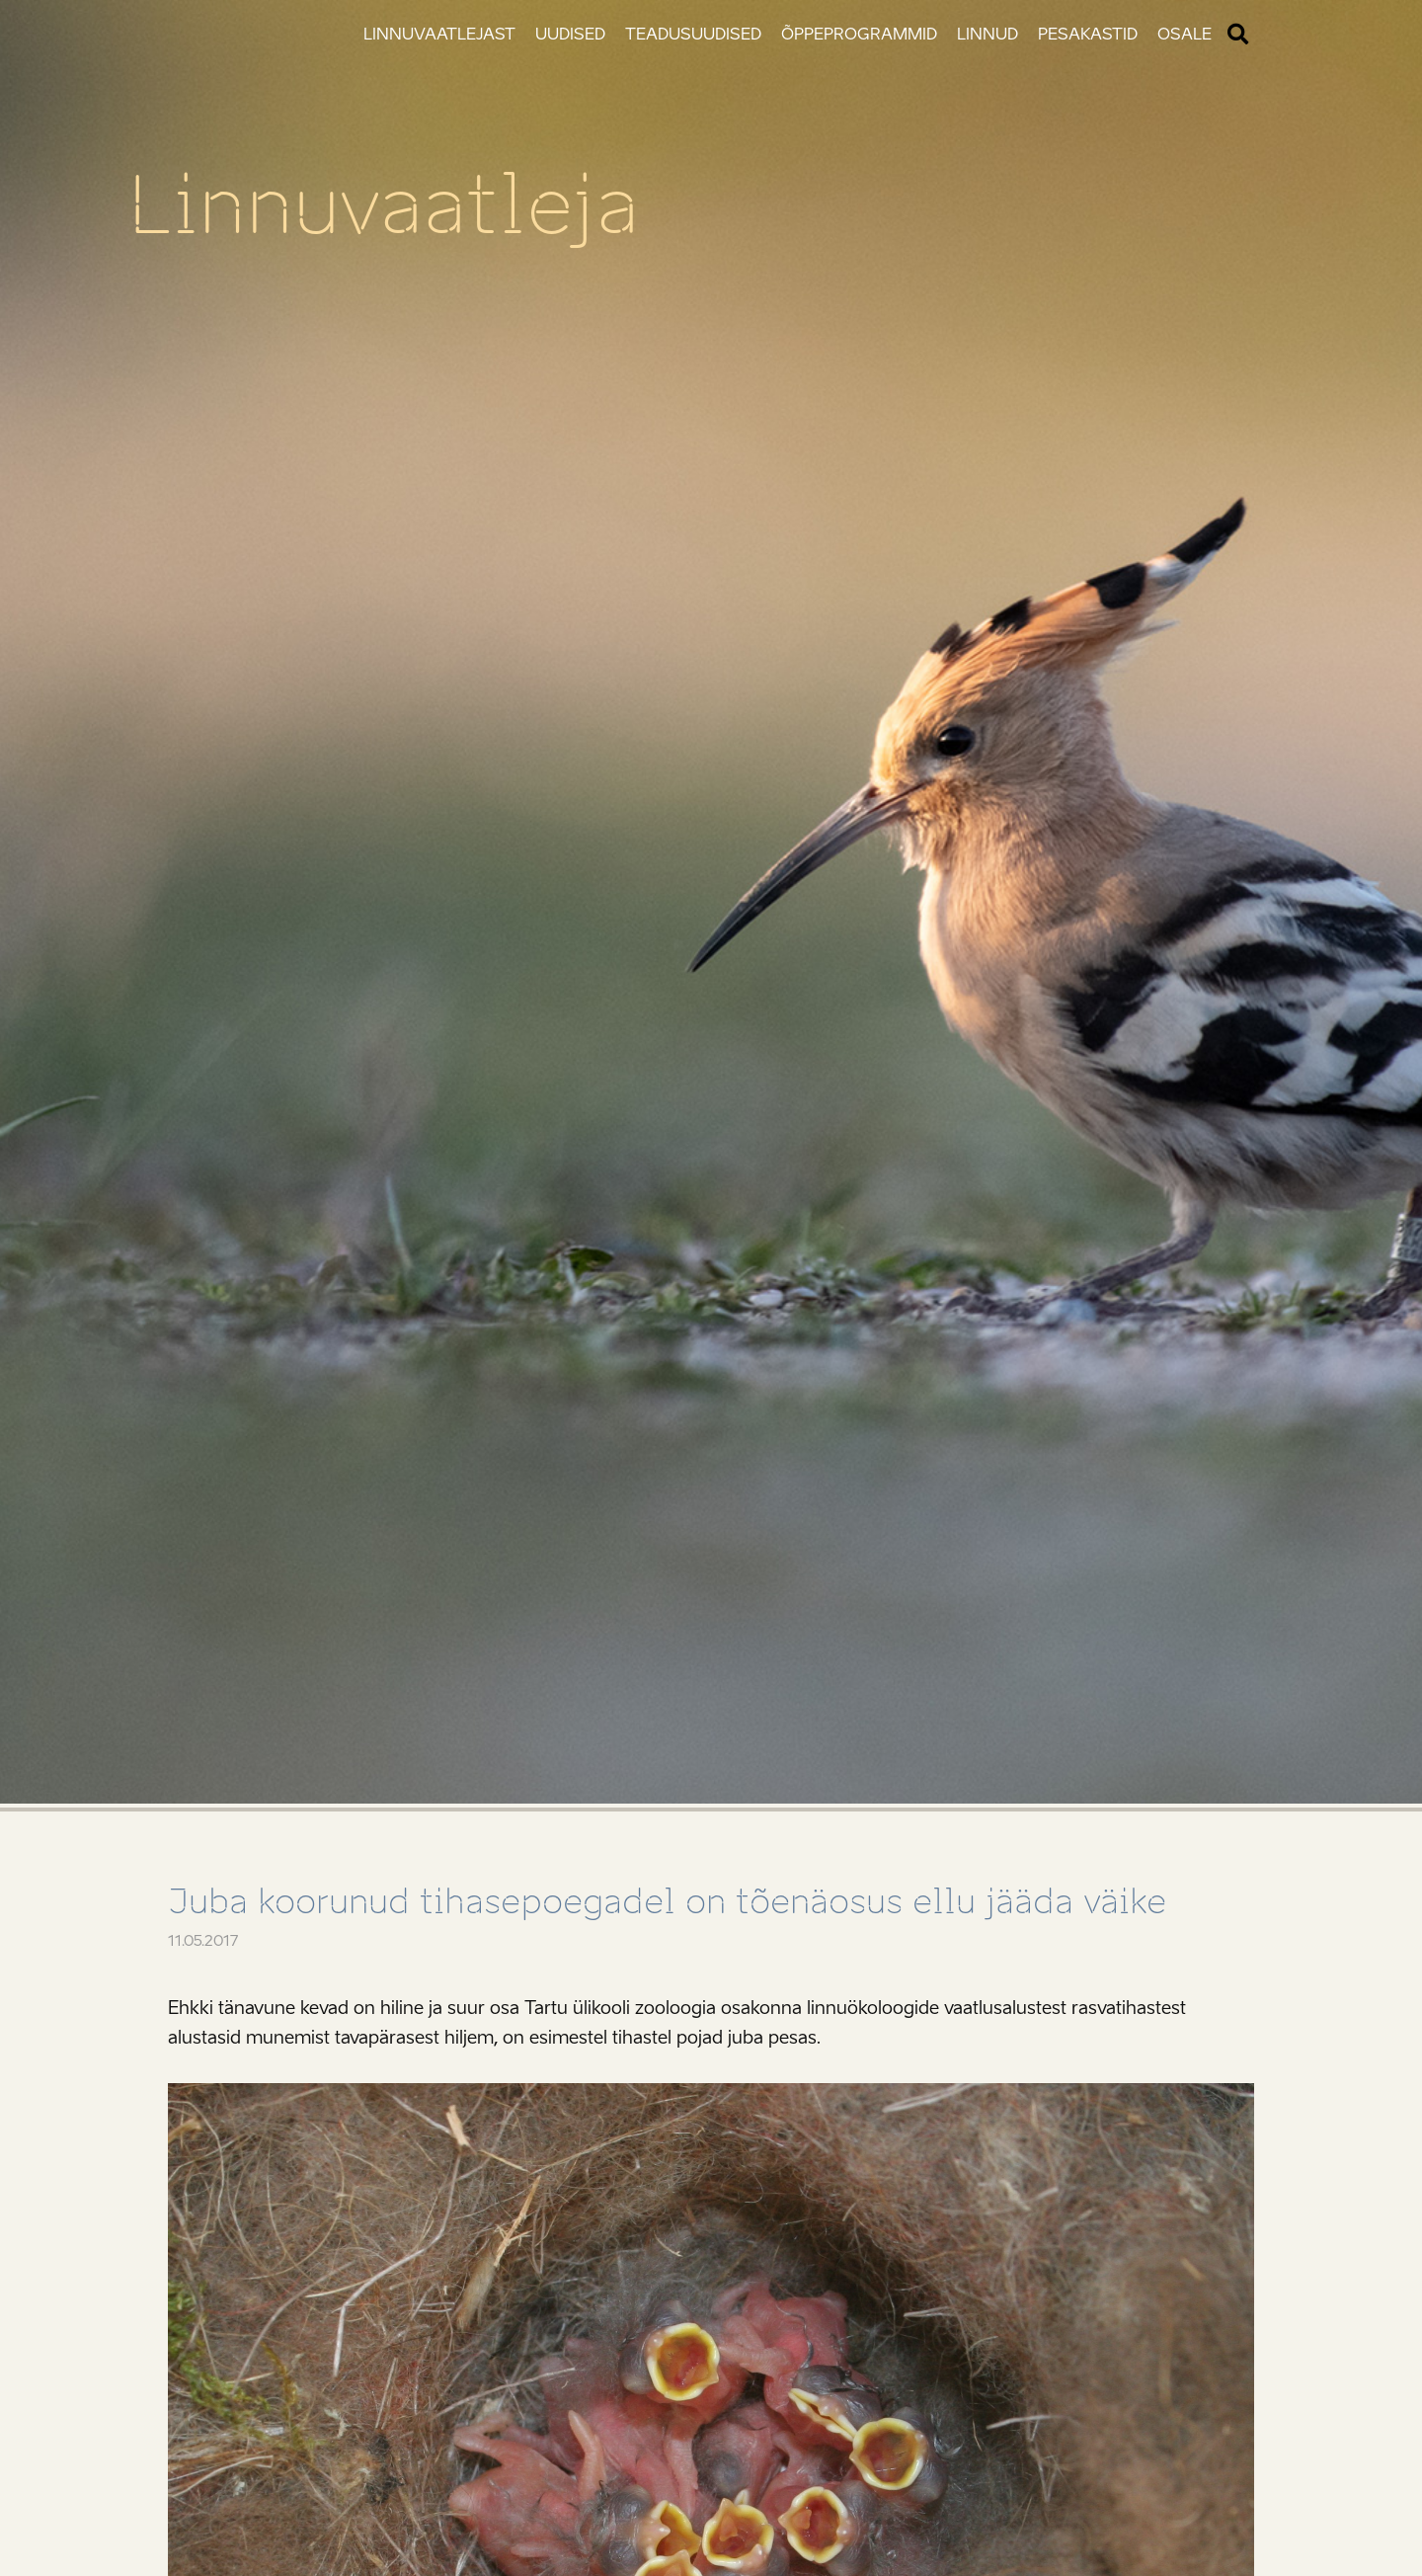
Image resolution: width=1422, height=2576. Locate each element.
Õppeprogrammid (859, 34)
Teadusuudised (693, 34)
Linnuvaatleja (383, 205)
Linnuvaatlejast (439, 34)
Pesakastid (1088, 34)
